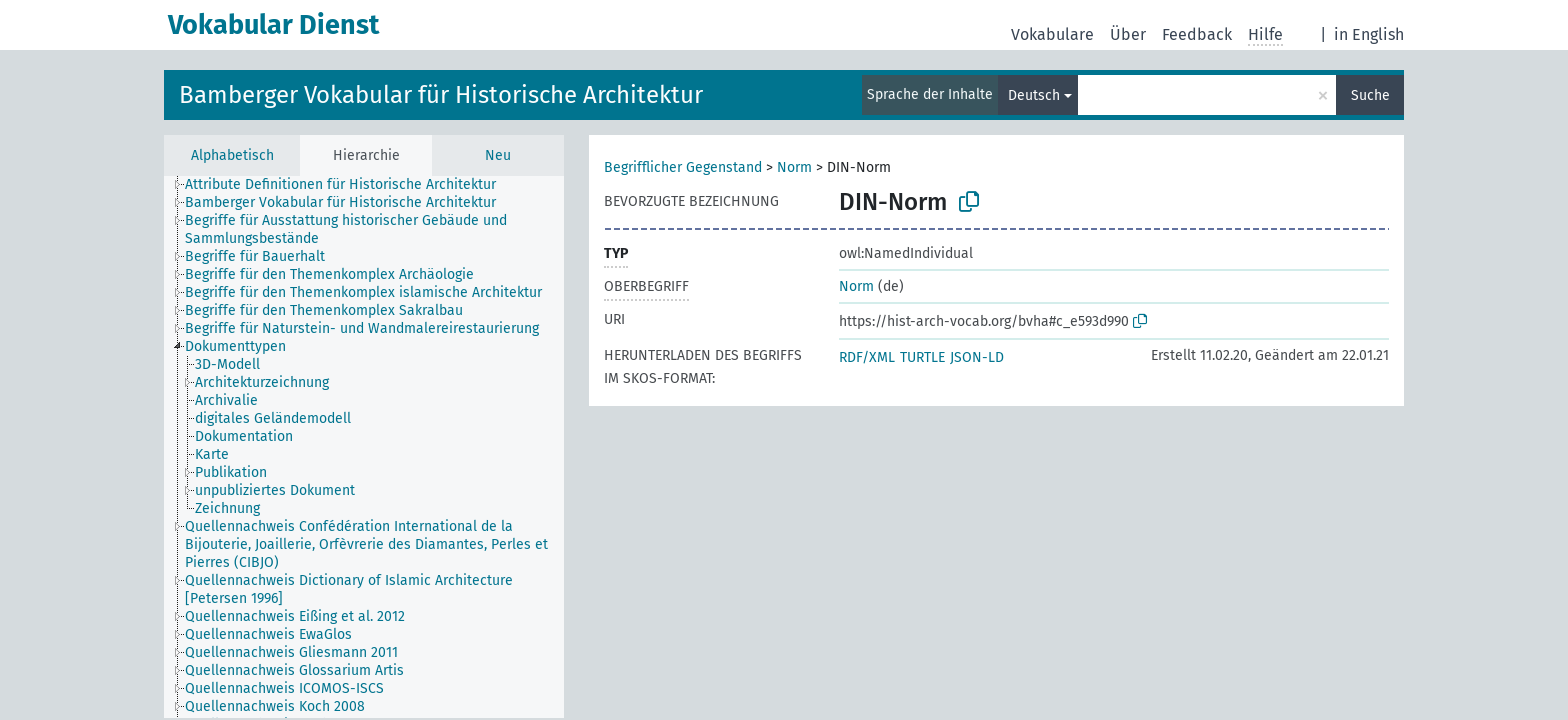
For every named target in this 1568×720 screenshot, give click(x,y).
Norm (794, 167)
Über (1128, 34)
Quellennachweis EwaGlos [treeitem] (268, 634)
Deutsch (1034, 95)
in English (1369, 34)
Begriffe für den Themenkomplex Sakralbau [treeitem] (324, 310)
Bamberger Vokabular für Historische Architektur (441, 95)
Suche (1370, 95)
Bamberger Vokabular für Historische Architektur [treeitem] (340, 202)
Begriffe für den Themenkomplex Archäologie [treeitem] (329, 274)
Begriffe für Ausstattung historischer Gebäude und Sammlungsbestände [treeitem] (346, 229)
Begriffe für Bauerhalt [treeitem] (255, 256)
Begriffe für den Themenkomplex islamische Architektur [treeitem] (363, 292)
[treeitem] (236, 365)
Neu (498, 155)
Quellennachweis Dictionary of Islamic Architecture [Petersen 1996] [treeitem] (349, 589)
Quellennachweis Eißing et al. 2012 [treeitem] (295, 616)
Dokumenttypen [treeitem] (235, 346)
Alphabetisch (232, 155)
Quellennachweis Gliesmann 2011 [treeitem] (291, 652)
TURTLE (922, 357)
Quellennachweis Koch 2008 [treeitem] (275, 706)
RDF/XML (867, 357)
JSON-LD (977, 357)
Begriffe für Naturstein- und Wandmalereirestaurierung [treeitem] (362, 328)
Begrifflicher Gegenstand (683, 167)
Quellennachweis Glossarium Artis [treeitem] (294, 670)
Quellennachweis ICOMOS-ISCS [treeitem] (284, 688)
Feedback (1197, 34)
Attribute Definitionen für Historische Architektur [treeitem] (340, 184)
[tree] (364, 447)
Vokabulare (1052, 34)
